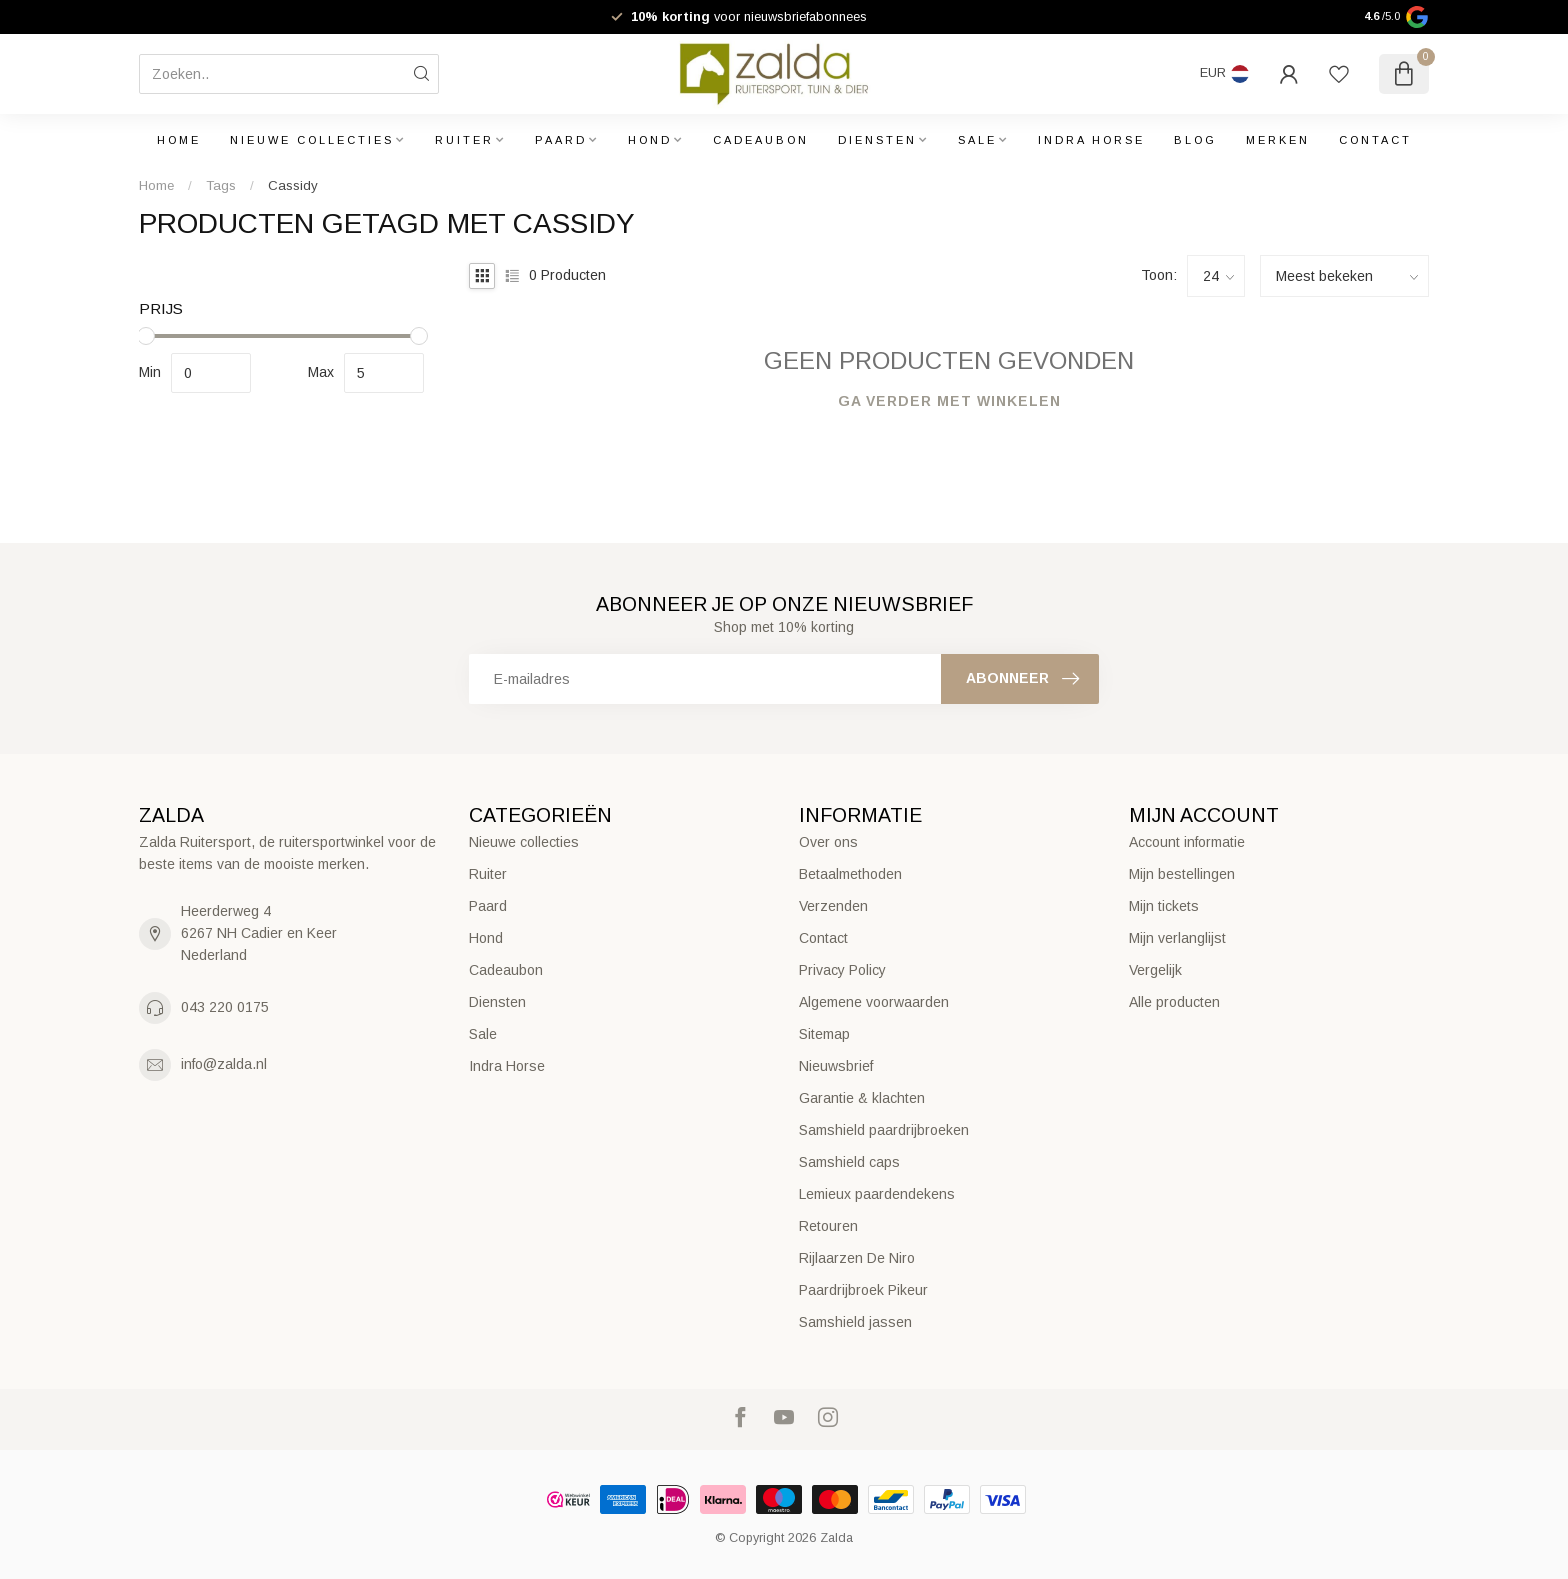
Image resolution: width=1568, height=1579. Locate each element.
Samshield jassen (855, 1322)
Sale (977, 140)
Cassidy (293, 185)
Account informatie (1187, 842)
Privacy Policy (842, 970)
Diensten (877, 140)
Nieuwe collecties (312, 140)
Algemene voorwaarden (874, 1002)
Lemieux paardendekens (877, 1194)
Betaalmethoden (850, 874)
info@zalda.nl (224, 1064)
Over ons (828, 842)
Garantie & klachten (862, 1098)
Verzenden (833, 906)
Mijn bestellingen (1182, 874)
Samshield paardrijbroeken (884, 1130)
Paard (561, 140)
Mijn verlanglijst (1177, 938)
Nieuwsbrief (836, 1066)
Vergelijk (1155, 970)
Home (179, 140)
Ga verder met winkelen (949, 401)
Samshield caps (849, 1162)
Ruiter (464, 140)
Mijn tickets (1164, 906)
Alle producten (1174, 1002)
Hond (650, 140)
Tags (221, 185)
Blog (1195, 140)
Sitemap (824, 1034)
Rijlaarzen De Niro (857, 1258)
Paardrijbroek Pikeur (863, 1290)
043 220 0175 (225, 1007)
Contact (1375, 140)
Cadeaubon (761, 140)
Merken (1278, 140)
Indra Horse (1091, 140)
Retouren (828, 1226)
